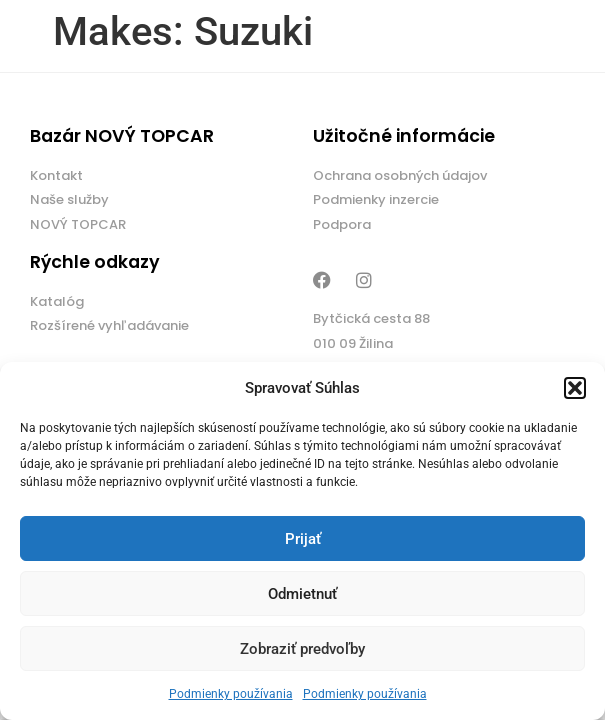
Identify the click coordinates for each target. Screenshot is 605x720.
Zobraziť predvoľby (302, 649)
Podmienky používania (231, 694)
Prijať (303, 539)
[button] (575, 388)
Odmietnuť (302, 594)
